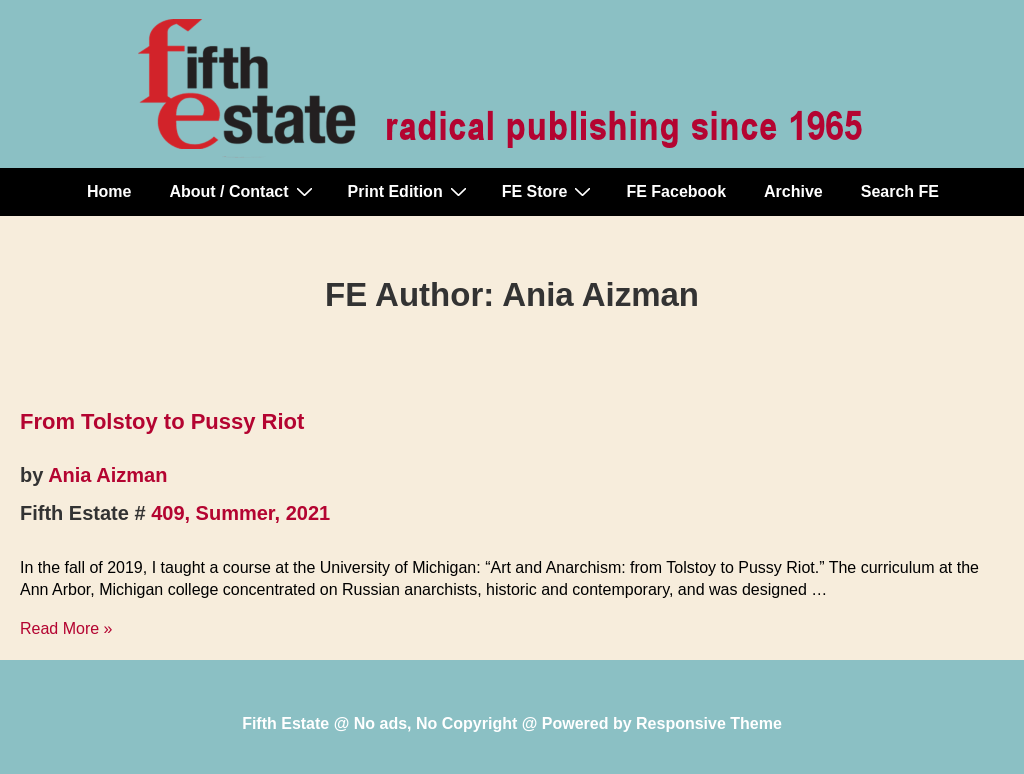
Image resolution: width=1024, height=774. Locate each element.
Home (109, 191)
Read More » (66, 628)
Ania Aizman (107, 475)
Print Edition (410, 191)
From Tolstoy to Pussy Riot (162, 421)
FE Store (549, 191)
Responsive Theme (709, 723)
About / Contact (243, 191)
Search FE (900, 191)
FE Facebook (676, 191)
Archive (793, 191)
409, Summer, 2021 (240, 513)
